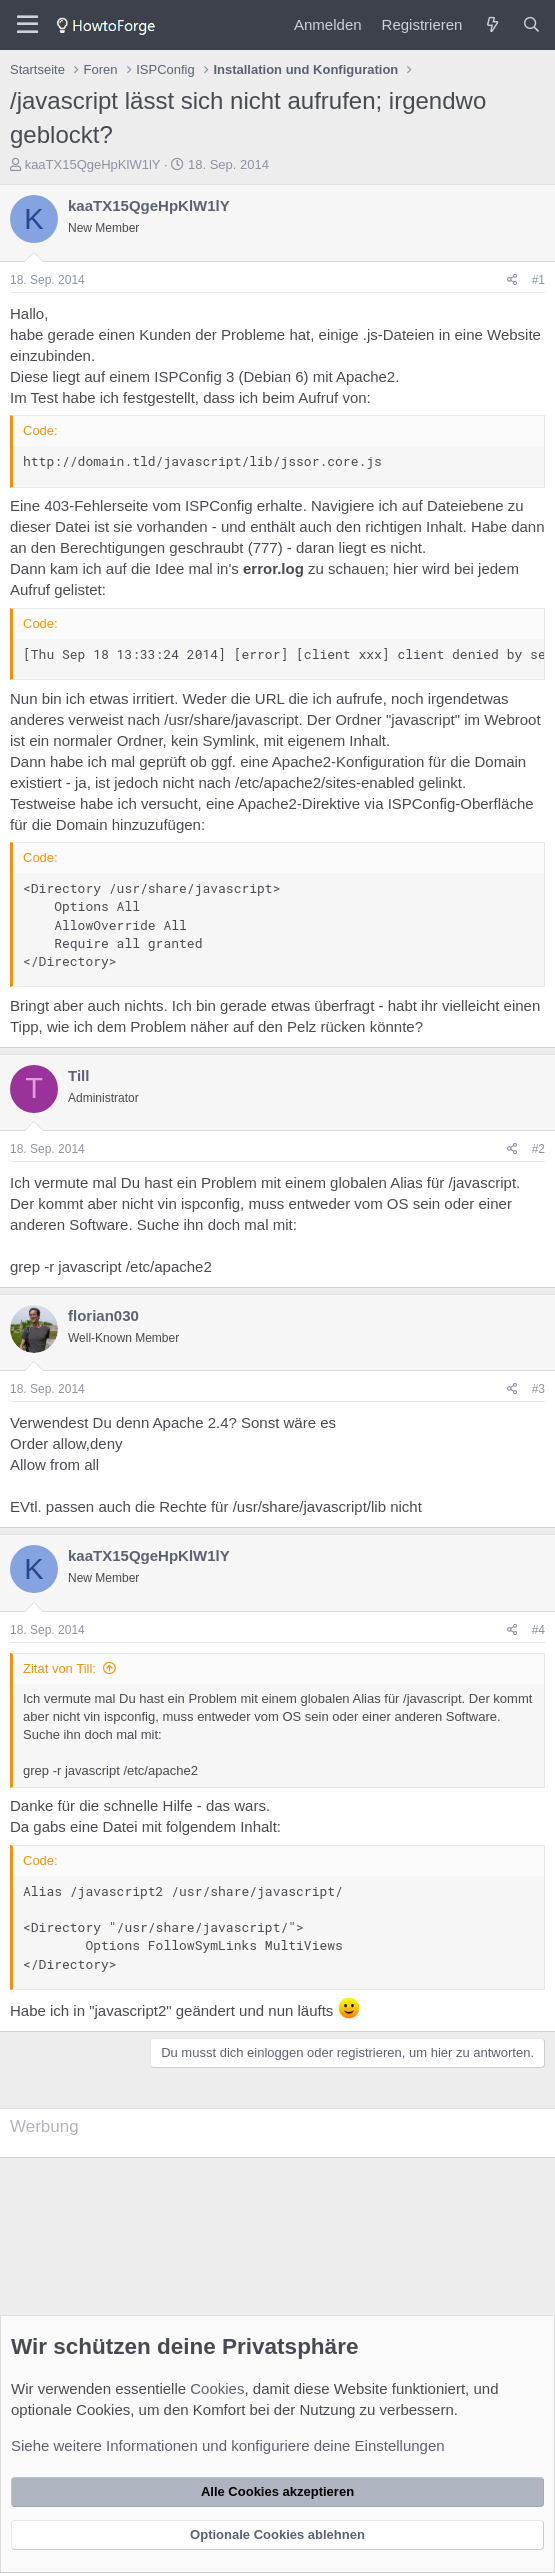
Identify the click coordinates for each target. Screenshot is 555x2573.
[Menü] (27, 25)
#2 (538, 1149)
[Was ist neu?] (491, 24)
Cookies (217, 2388)
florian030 (103, 1315)
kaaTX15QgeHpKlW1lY (93, 164)
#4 (538, 1630)
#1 (538, 280)
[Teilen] (512, 280)
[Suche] (531, 24)
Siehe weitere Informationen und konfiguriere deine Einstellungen (228, 2445)
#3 (538, 1389)
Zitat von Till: (59, 1668)
